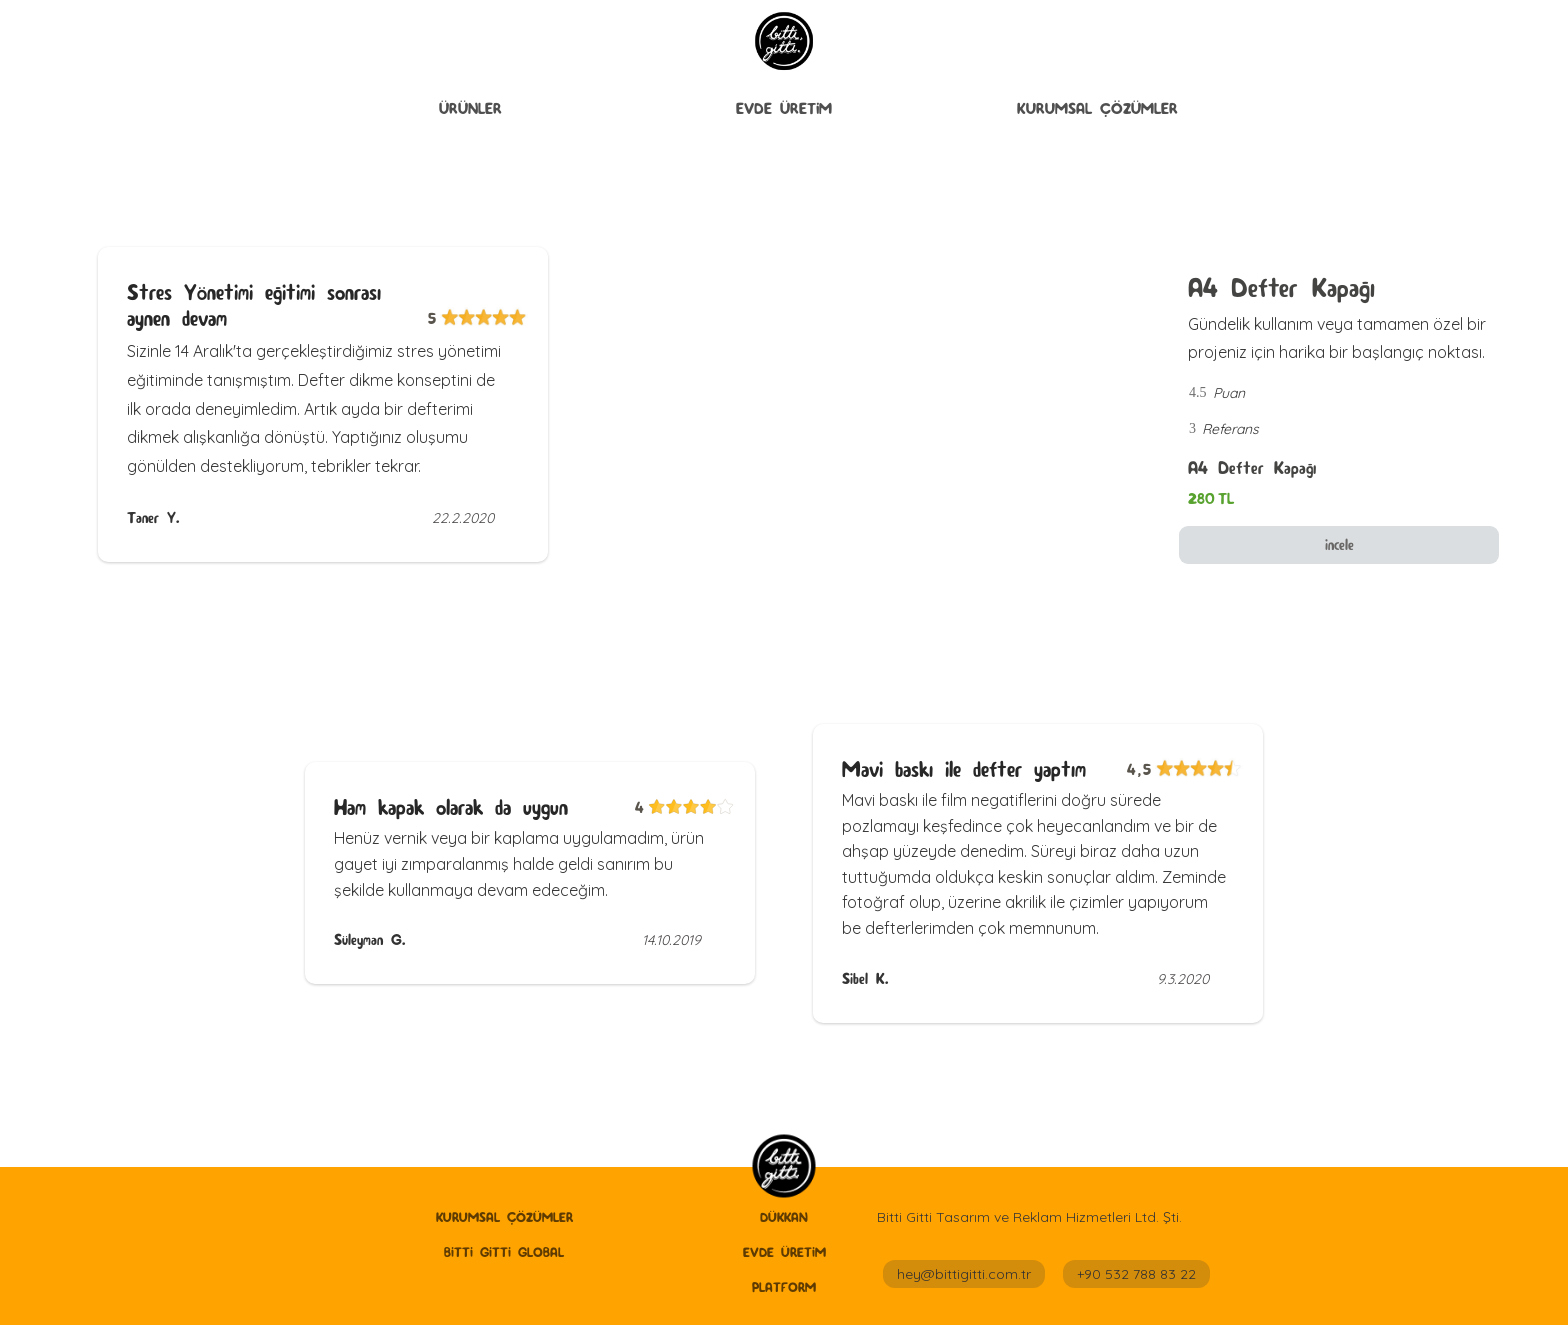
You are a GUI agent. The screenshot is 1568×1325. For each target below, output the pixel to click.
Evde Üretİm (784, 108)
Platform (784, 1287)
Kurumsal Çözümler (1097, 108)
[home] (784, 1167)
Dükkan (784, 1217)
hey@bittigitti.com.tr (964, 1274)
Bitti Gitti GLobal (504, 1252)
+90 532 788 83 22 (1136, 1274)
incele (1339, 544)
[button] (470, 109)
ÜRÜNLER (470, 108)
